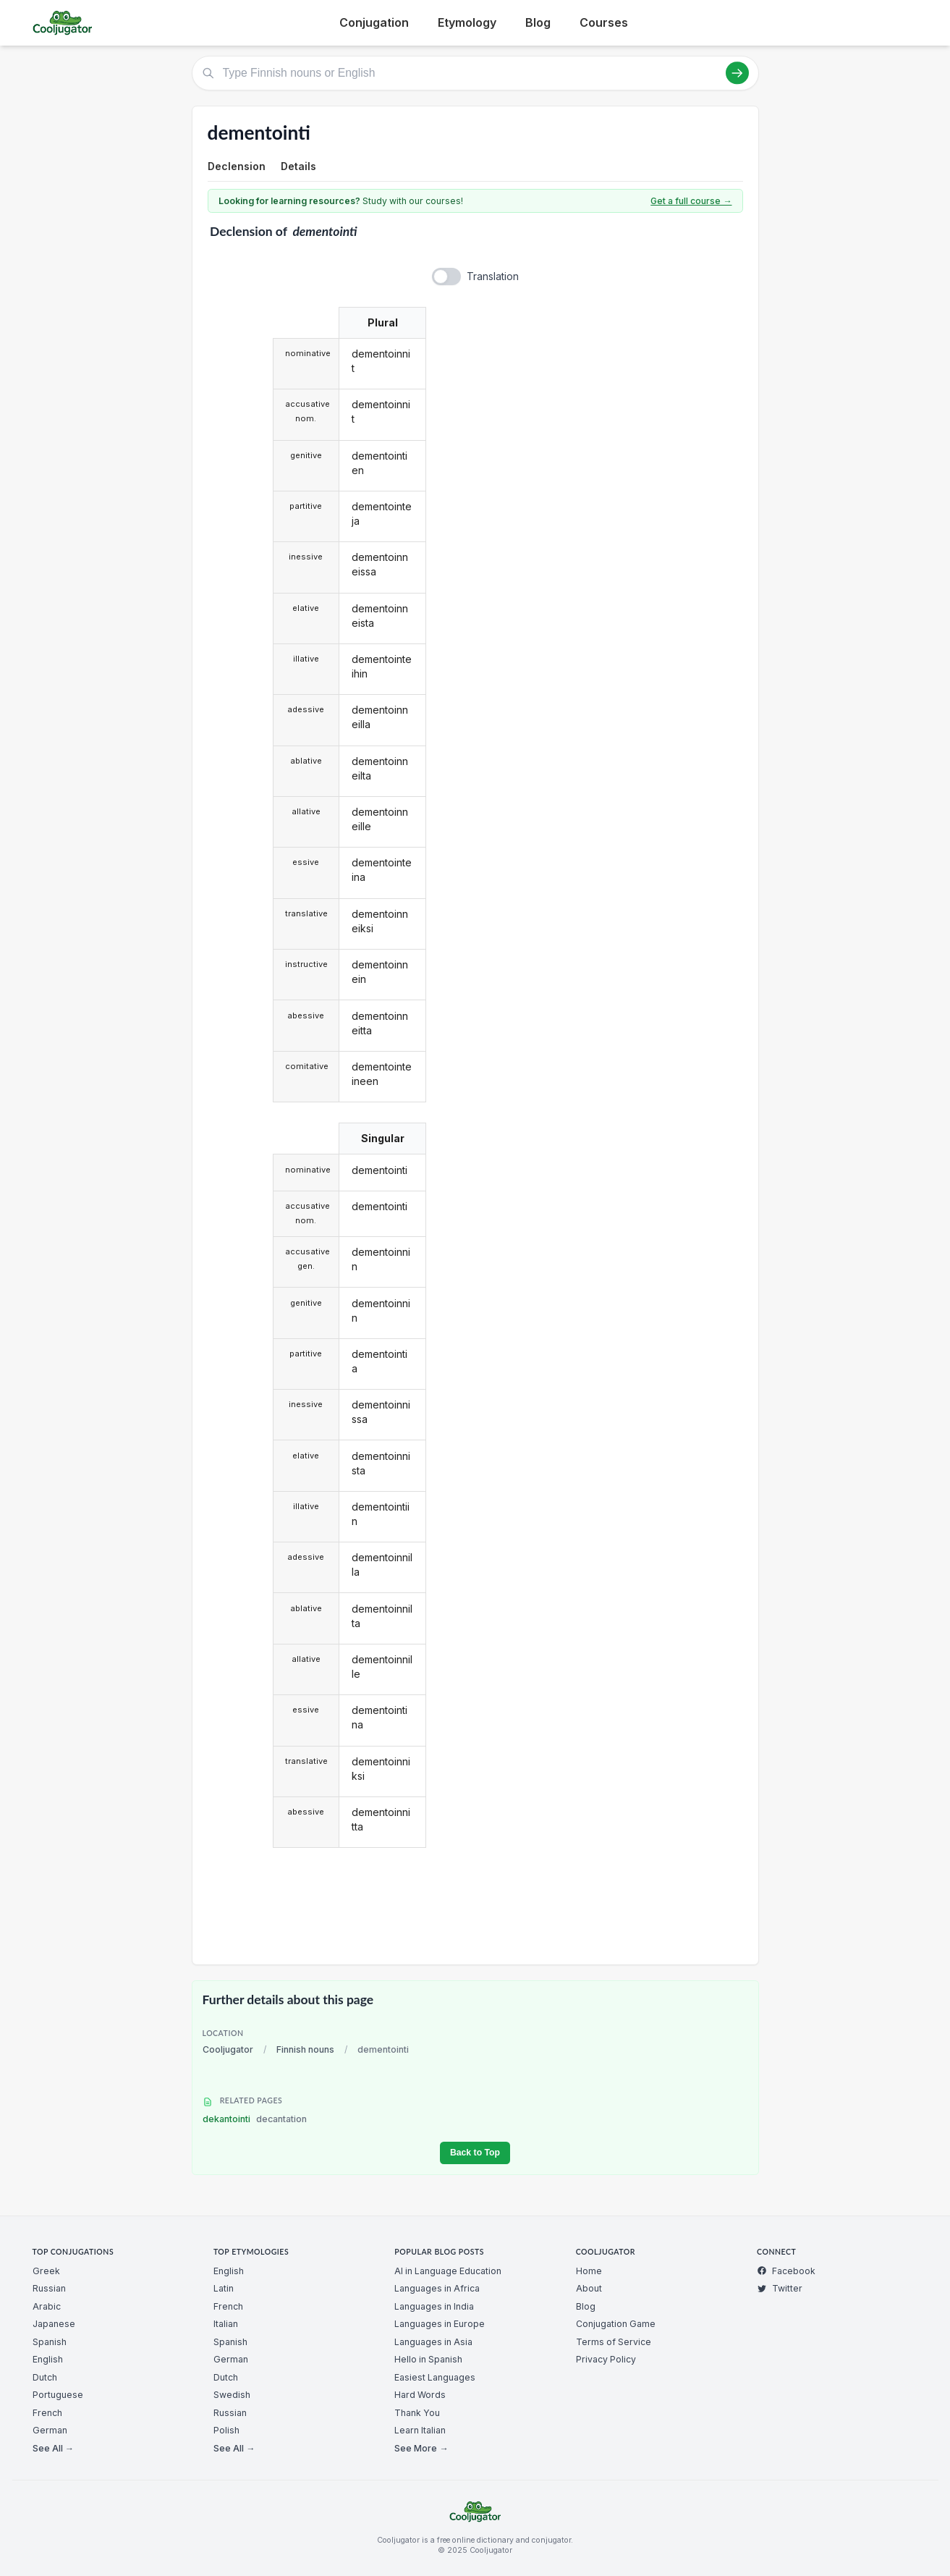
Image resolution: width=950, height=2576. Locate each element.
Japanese (54, 2323)
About (589, 2288)
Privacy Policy (606, 2359)
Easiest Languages (434, 2377)
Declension (237, 166)
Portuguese (58, 2394)
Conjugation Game (616, 2323)
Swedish (231, 2394)
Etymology (467, 22)
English (48, 2359)
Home (589, 2270)
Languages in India (434, 2306)
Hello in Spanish (428, 2359)
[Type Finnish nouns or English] (475, 73)
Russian (49, 2288)
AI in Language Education (447, 2270)
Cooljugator (228, 2049)
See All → (53, 2448)
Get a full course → (690, 200)
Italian (225, 2323)
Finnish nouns (305, 2049)
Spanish (50, 2341)
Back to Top (475, 2153)
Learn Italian (420, 2430)
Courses (604, 22)
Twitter (779, 2288)
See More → (421, 2448)
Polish (226, 2430)
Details (298, 166)
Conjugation (374, 22)
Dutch (45, 2377)
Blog (538, 22)
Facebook (786, 2270)
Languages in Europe (439, 2323)
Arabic (47, 2306)
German (50, 2430)
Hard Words (420, 2394)
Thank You (417, 2412)
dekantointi (255, 2118)
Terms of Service (613, 2341)
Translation (493, 276)
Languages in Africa (437, 2288)
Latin (223, 2288)
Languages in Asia (433, 2341)
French (47, 2412)
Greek (46, 2270)
